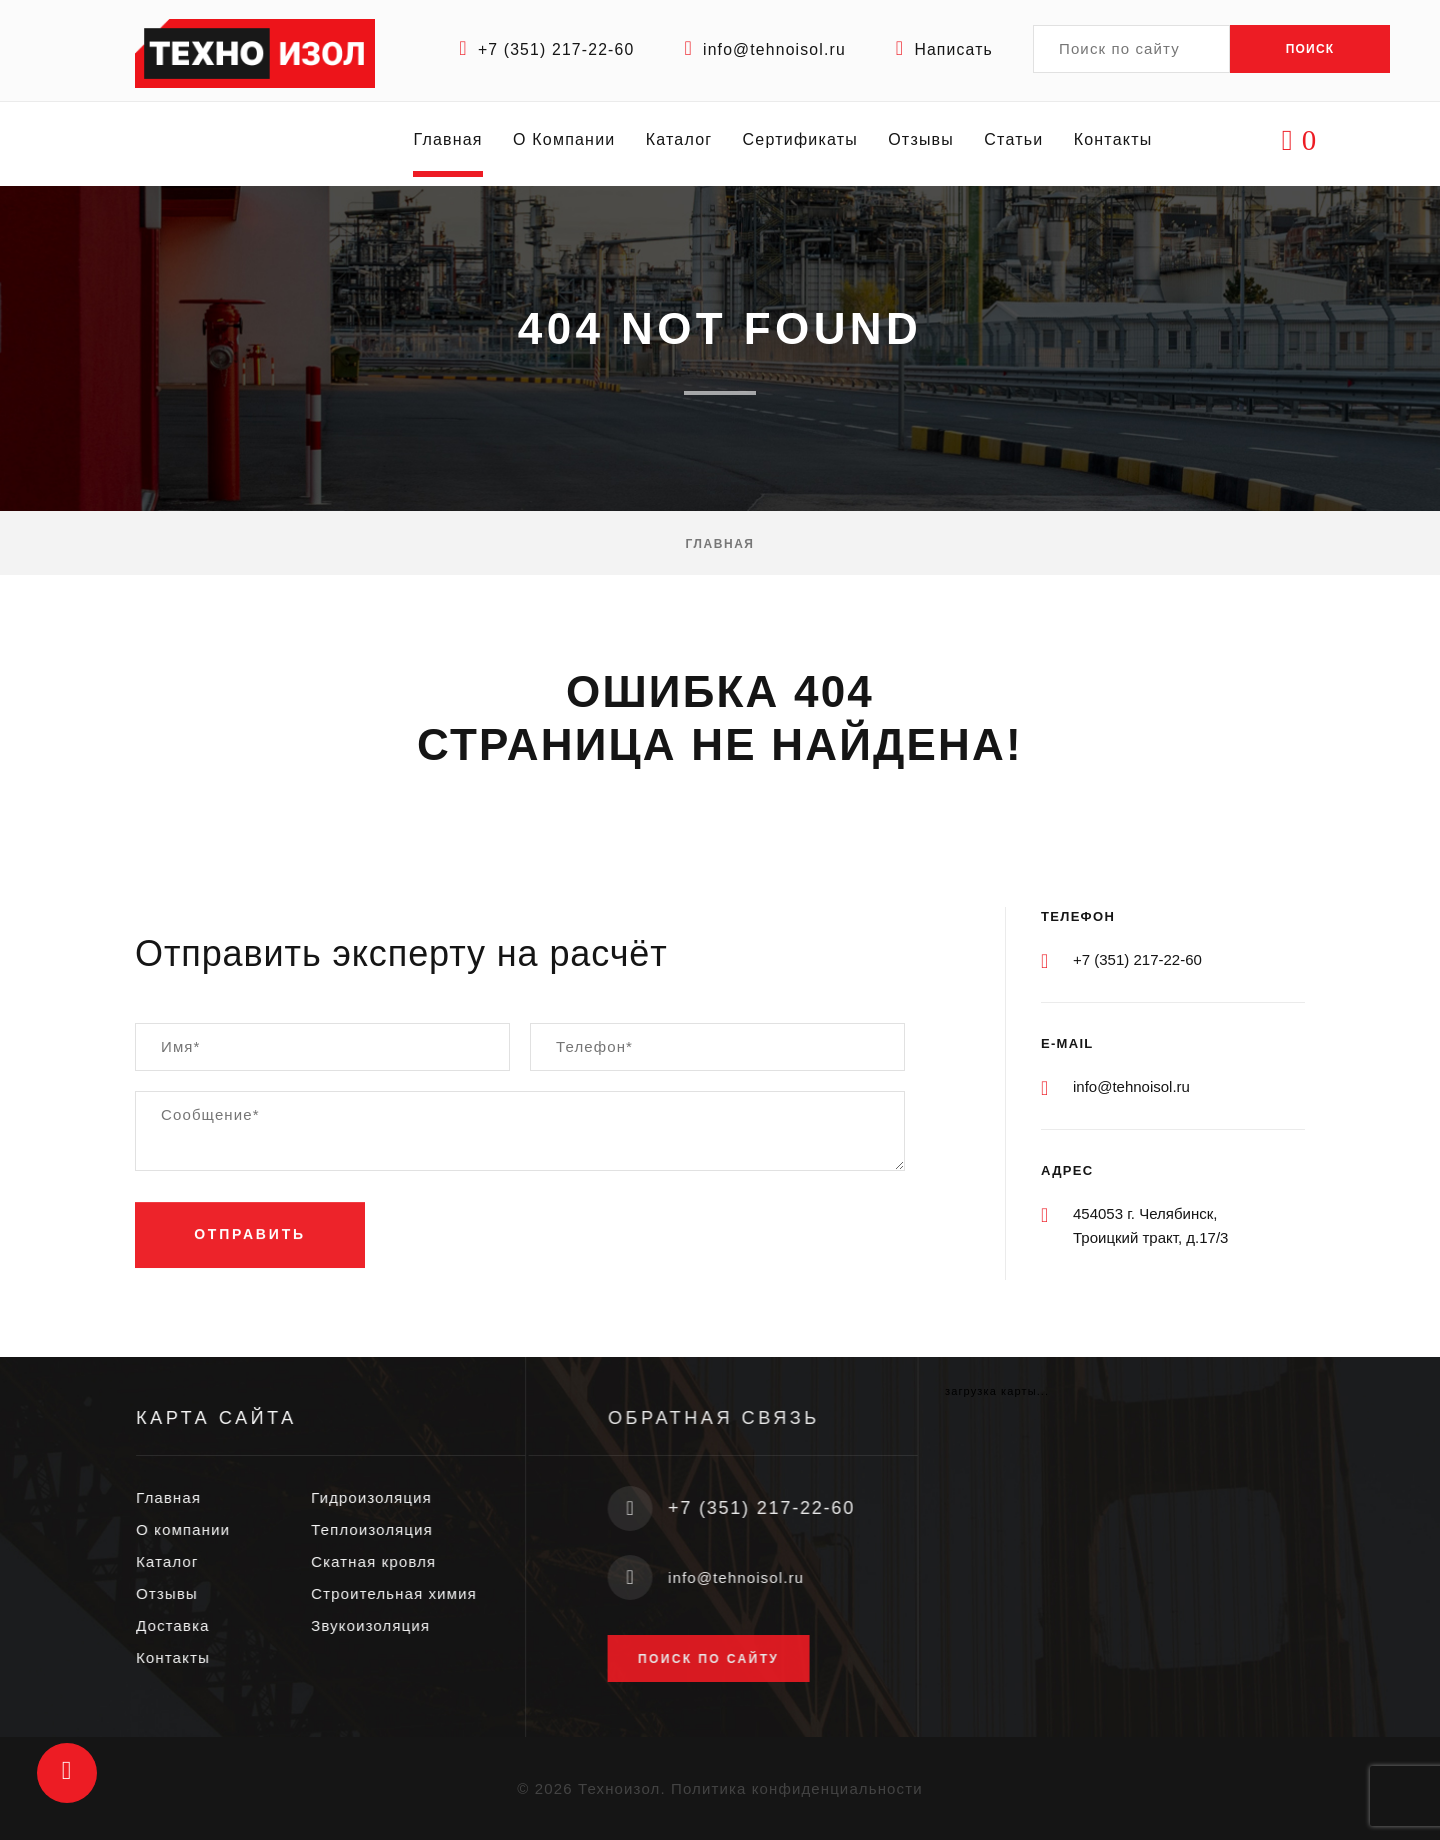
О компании (199, 1529)
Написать (953, 49)
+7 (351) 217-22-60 (551, 49)
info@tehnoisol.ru (771, 49)
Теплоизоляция (388, 1529)
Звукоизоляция (386, 1625)
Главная (449, 143)
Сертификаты (801, 143)
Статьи (1015, 143)
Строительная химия (410, 1593)
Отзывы (923, 143)
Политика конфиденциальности (797, 1787)
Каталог (680, 143)
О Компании (566, 143)
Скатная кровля (389, 1561)
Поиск (1310, 49)
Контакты (1114, 143)
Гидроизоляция (387, 1497)
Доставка (188, 1625)
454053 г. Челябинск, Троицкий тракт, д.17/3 (1150, 1225)
